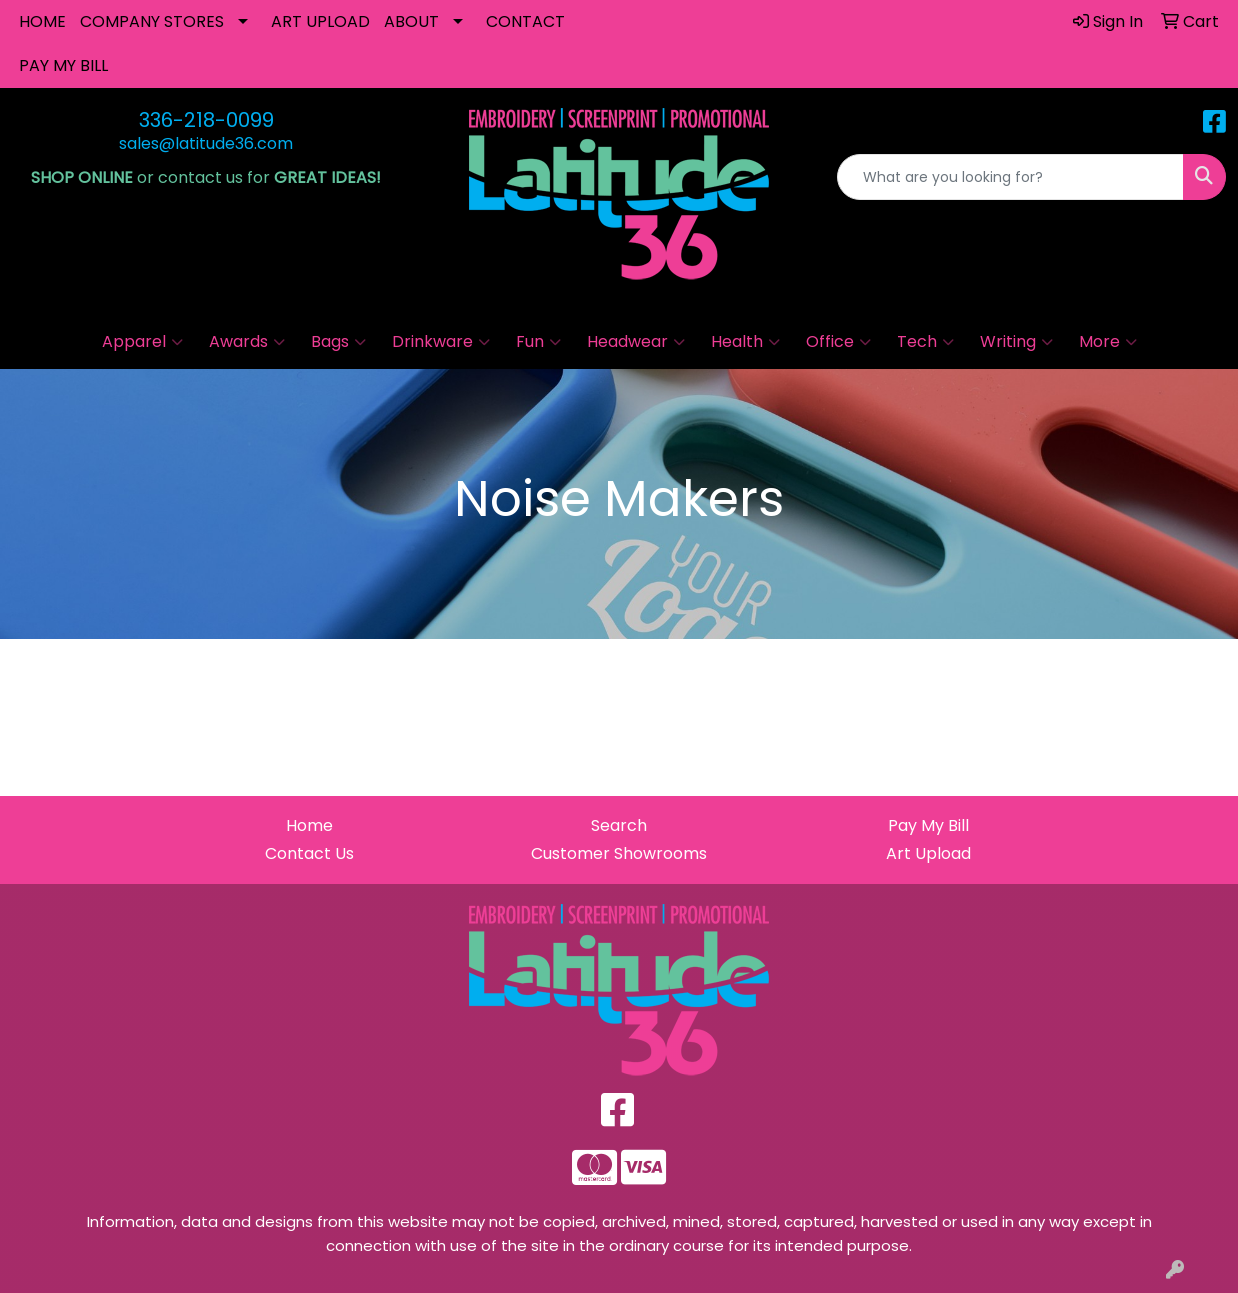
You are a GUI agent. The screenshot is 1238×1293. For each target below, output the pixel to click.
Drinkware (441, 342)
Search (619, 825)
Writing (1016, 342)
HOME (42, 21)
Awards (247, 342)
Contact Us (309, 853)
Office (838, 342)
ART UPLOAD (320, 21)
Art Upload (928, 853)
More (1108, 342)
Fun (538, 342)
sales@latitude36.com (206, 143)
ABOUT (411, 21)
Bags (338, 342)
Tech (925, 342)
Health (745, 342)
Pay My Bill (928, 825)
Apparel (142, 342)
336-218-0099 (206, 120)
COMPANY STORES (152, 21)
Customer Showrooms (619, 853)
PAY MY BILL (63, 65)
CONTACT (525, 21)
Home (309, 825)
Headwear (636, 342)
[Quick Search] (1010, 177)
